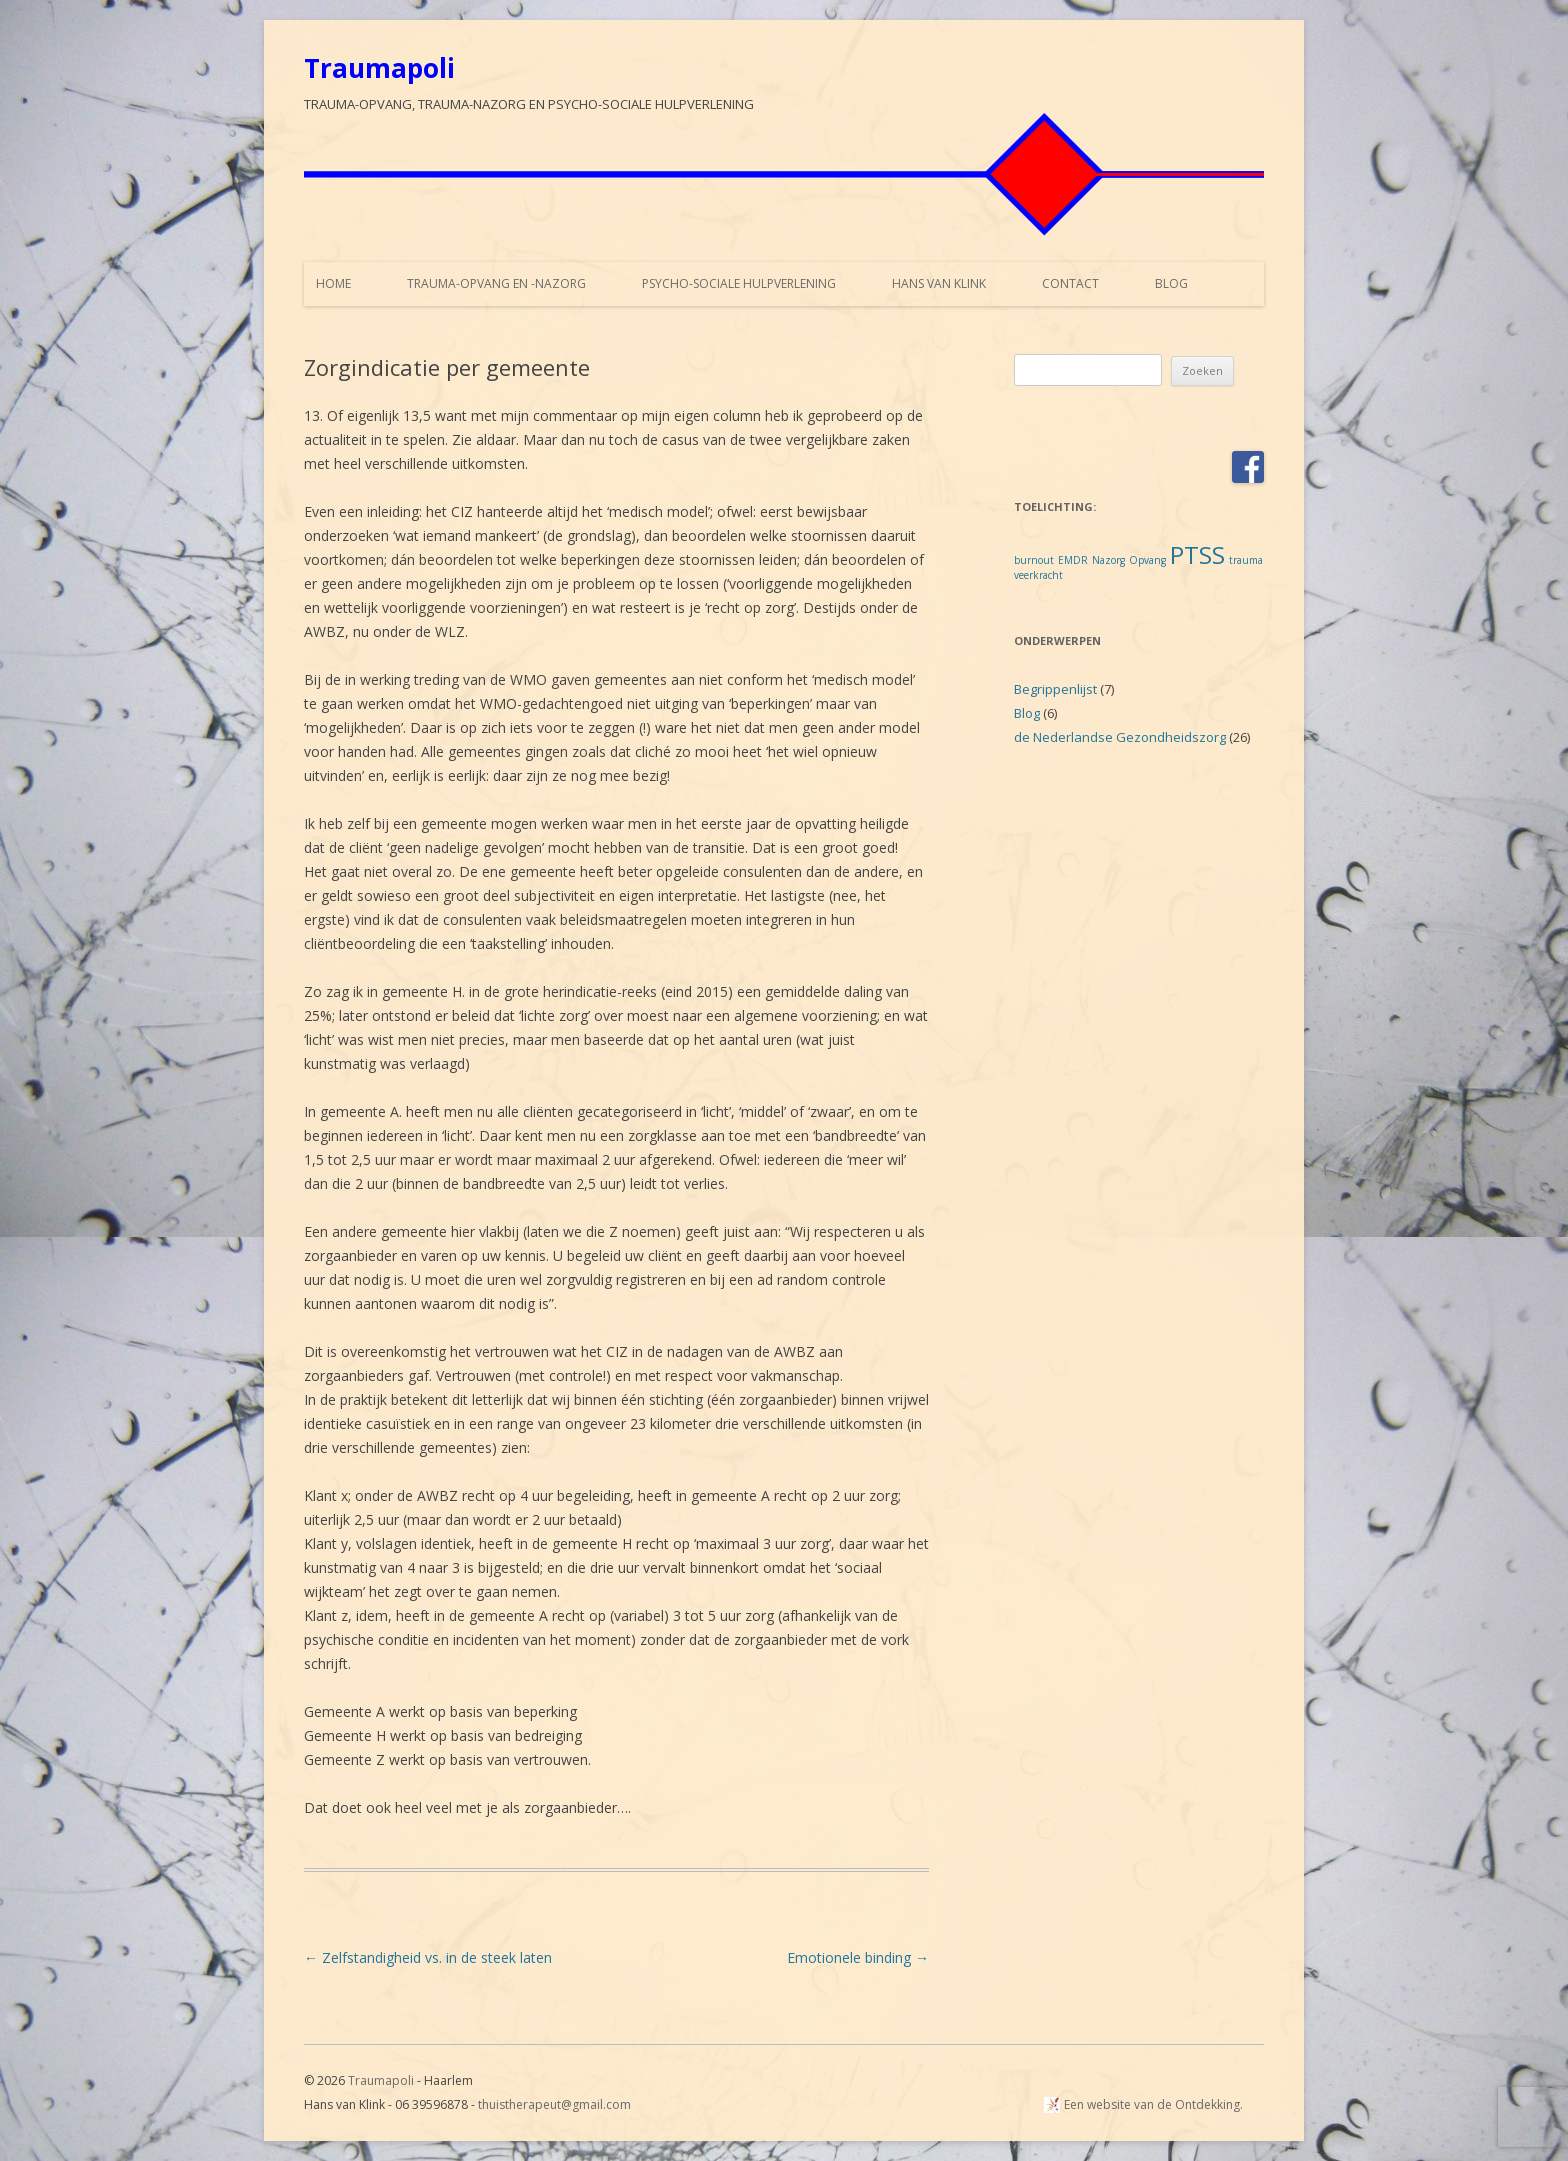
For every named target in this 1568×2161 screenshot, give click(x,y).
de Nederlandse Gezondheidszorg (1120, 737)
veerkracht (1038, 575)
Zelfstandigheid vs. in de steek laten (428, 1957)
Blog (1171, 283)
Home (333, 283)
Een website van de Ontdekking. (1153, 2105)
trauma (1246, 560)
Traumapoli (379, 68)
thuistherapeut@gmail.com (554, 2104)
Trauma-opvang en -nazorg (496, 283)
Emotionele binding (858, 1957)
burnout (1034, 560)
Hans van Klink (939, 283)
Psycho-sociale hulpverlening (739, 283)
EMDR (1073, 560)
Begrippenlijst (1055, 689)
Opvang (1147, 560)
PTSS (1197, 554)
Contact (1070, 283)
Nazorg (1108, 560)
